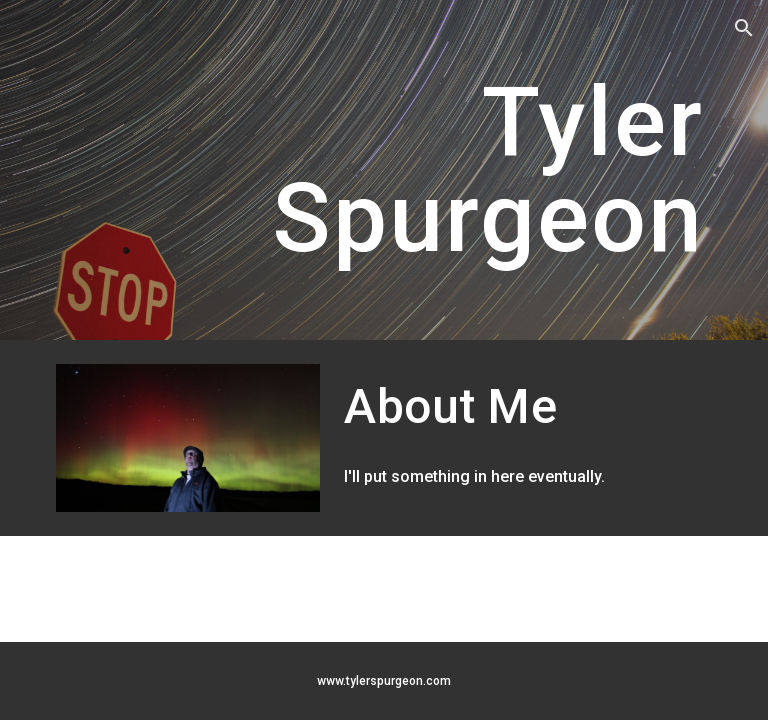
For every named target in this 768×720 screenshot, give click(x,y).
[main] (383, 170)
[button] (744, 28)
